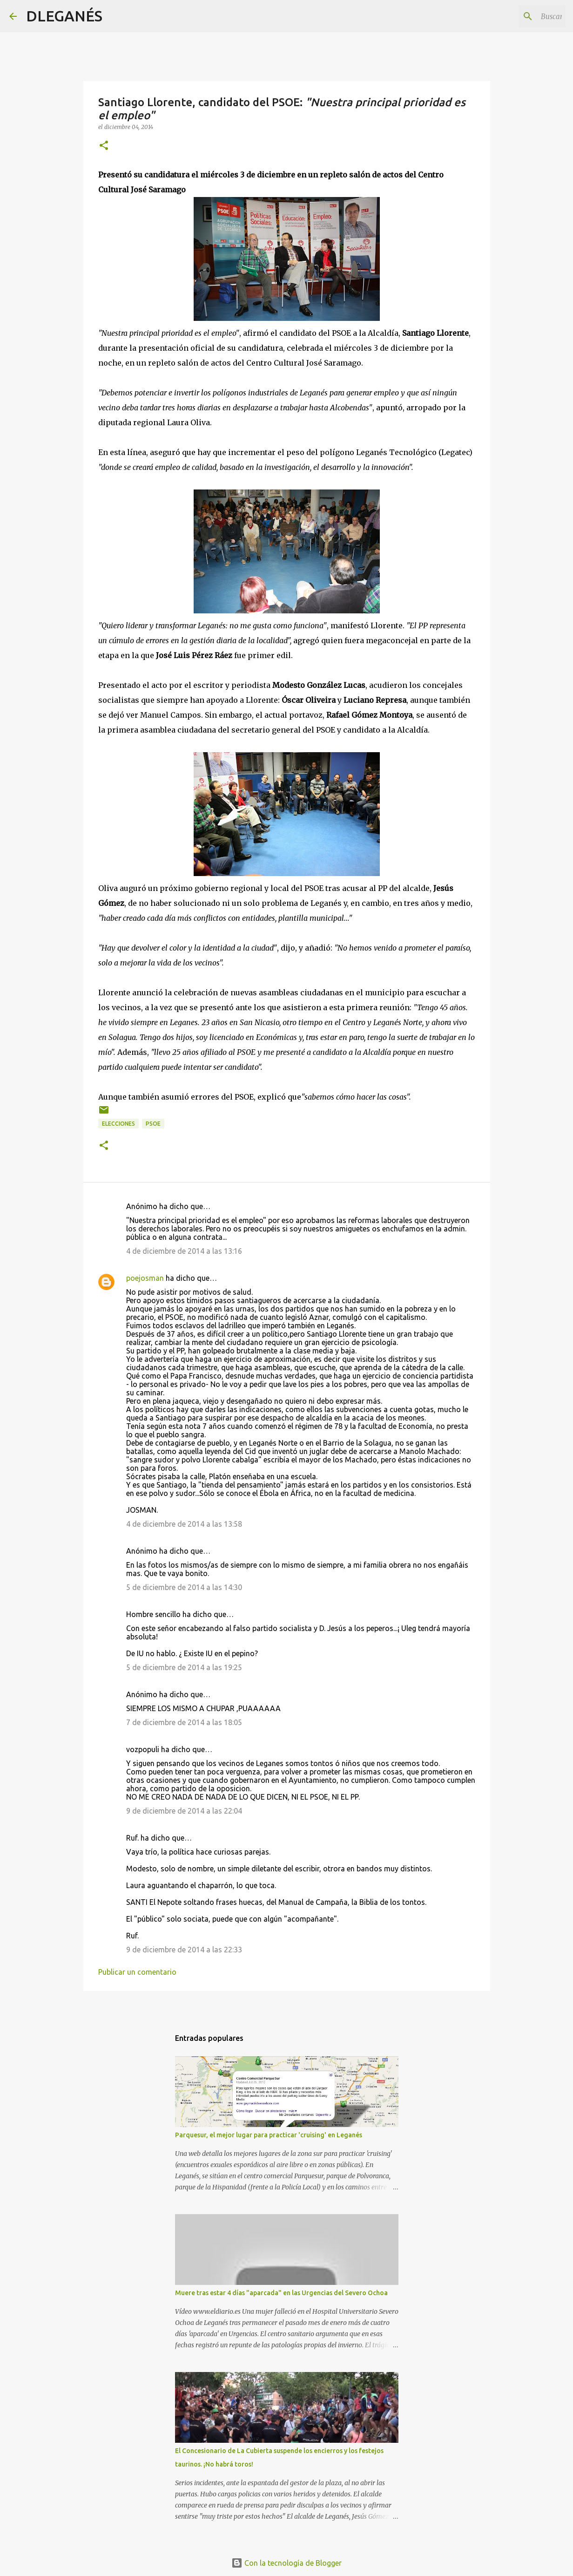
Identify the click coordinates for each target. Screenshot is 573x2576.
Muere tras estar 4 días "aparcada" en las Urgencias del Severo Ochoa (281, 2293)
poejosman (145, 1278)
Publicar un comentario (137, 1972)
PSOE (153, 1124)
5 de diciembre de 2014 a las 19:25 (184, 1667)
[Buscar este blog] (517, 16)
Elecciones (118, 1124)
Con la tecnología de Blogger (286, 2563)
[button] (103, 146)
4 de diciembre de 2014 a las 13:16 (184, 1251)
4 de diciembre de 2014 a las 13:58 (184, 1524)
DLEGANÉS (64, 15)
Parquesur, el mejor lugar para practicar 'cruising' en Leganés (268, 2135)
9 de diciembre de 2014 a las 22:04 (184, 1811)
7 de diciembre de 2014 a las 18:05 (184, 1722)
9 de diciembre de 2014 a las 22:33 (184, 1949)
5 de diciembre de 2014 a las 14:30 (184, 1587)
